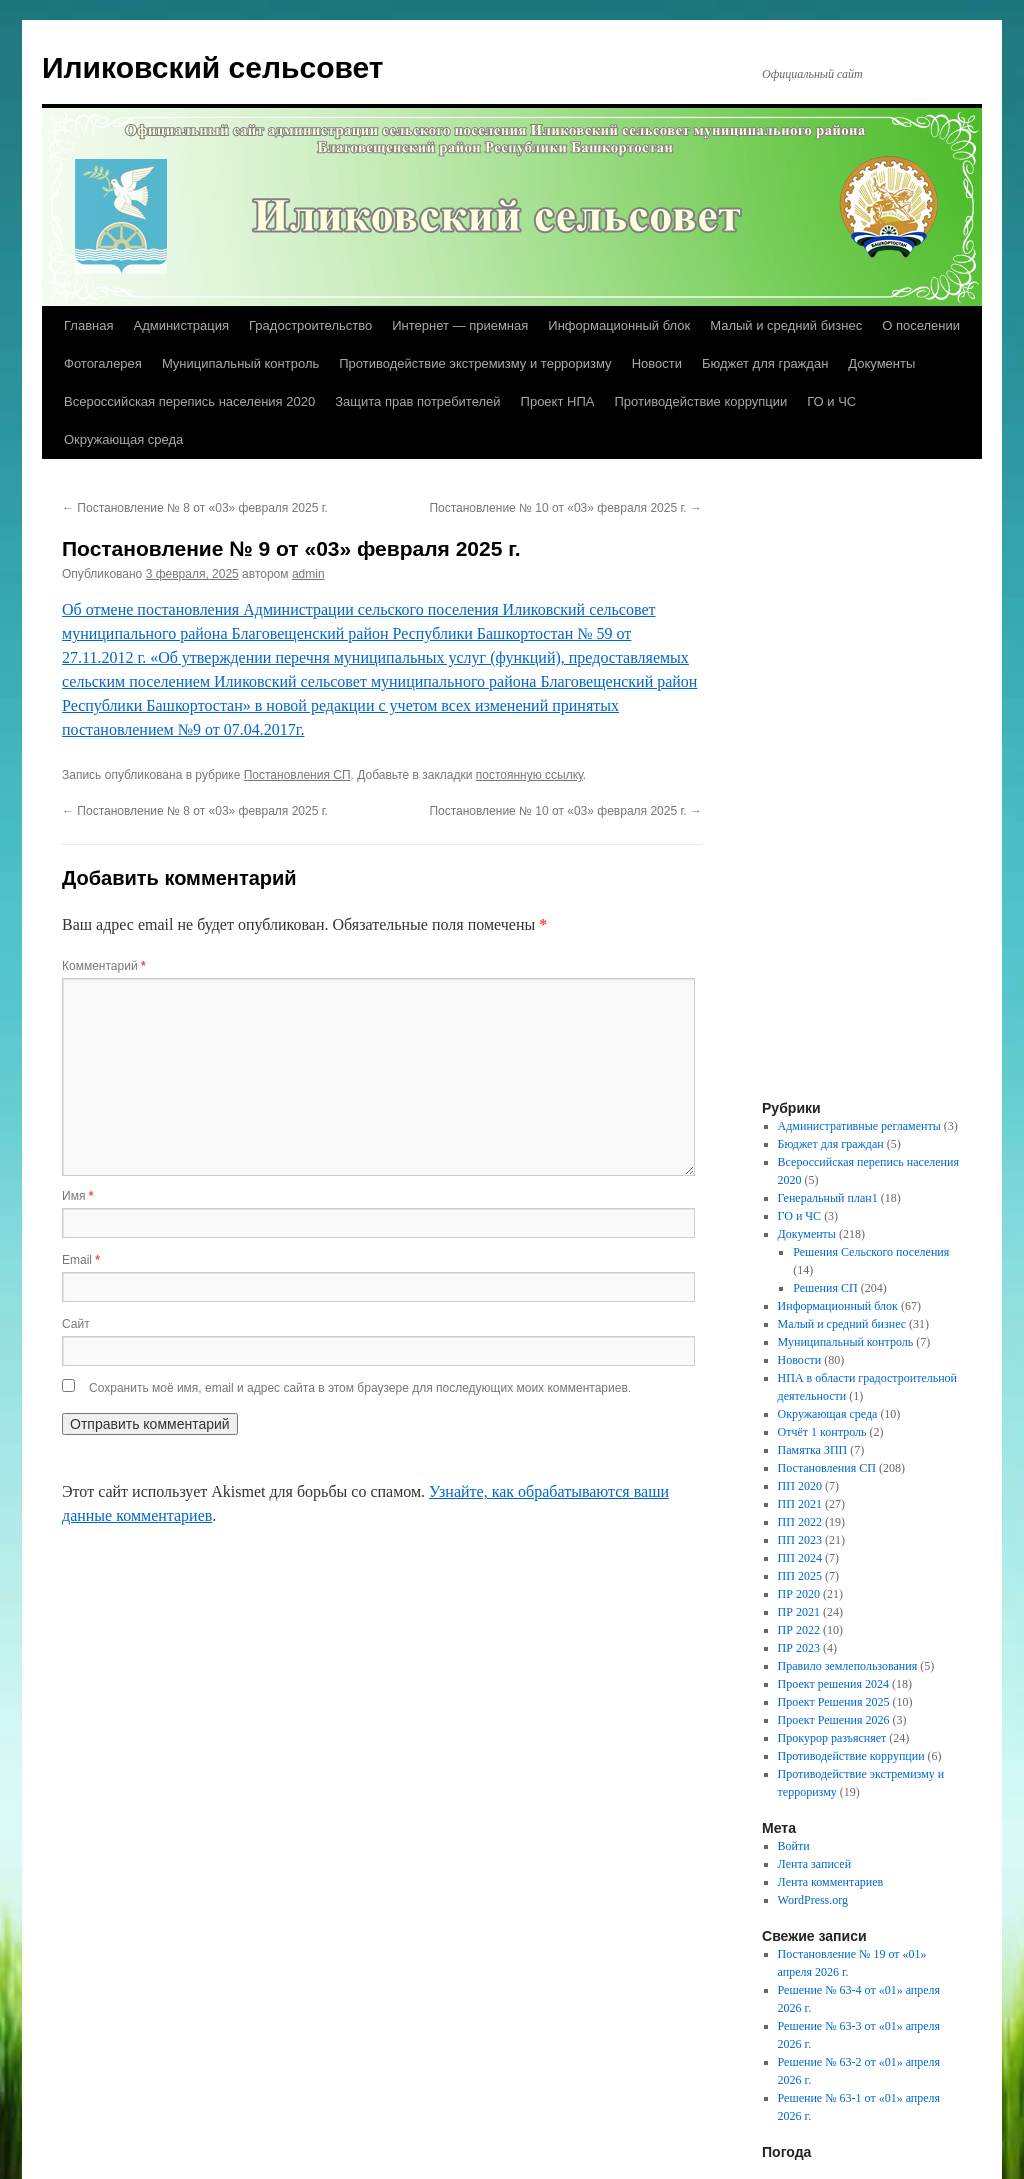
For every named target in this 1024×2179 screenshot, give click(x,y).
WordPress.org (813, 1900)
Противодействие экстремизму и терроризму (475, 363)
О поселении (921, 325)
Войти (794, 1846)
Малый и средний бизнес (786, 325)
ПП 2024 (800, 1558)
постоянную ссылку (529, 775)
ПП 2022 (800, 1522)
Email (81, 1260)
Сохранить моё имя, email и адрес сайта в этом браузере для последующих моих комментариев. (360, 1388)
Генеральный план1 (828, 1198)
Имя (77, 1196)
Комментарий (104, 966)
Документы (881, 363)
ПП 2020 (800, 1486)
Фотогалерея (103, 363)
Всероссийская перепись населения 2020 (189, 401)
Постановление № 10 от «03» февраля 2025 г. (565, 508)
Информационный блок (619, 325)
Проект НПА (558, 401)
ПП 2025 (800, 1576)
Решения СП (825, 1288)
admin (308, 574)
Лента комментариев (831, 1882)
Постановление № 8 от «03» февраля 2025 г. (195, 508)
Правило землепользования (848, 1666)
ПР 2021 (799, 1612)
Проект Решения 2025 (834, 1702)
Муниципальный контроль (240, 363)
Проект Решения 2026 (834, 1720)
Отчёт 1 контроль (822, 1432)
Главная (88, 325)
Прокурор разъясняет (832, 1738)
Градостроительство (310, 325)
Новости (657, 363)
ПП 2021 (800, 1504)
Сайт (76, 1324)
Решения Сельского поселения (871, 1252)
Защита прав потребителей (417, 401)
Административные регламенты (859, 1126)
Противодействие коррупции (700, 401)
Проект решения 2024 (833, 1684)
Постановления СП (297, 775)
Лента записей (815, 1864)
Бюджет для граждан (765, 363)
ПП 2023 (800, 1540)
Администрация (181, 325)
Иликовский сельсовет (213, 67)
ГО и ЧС (831, 401)
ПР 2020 (799, 1594)
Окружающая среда (123, 439)
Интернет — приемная (460, 325)
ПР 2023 (799, 1648)
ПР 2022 (799, 1630)
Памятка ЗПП (813, 1450)
